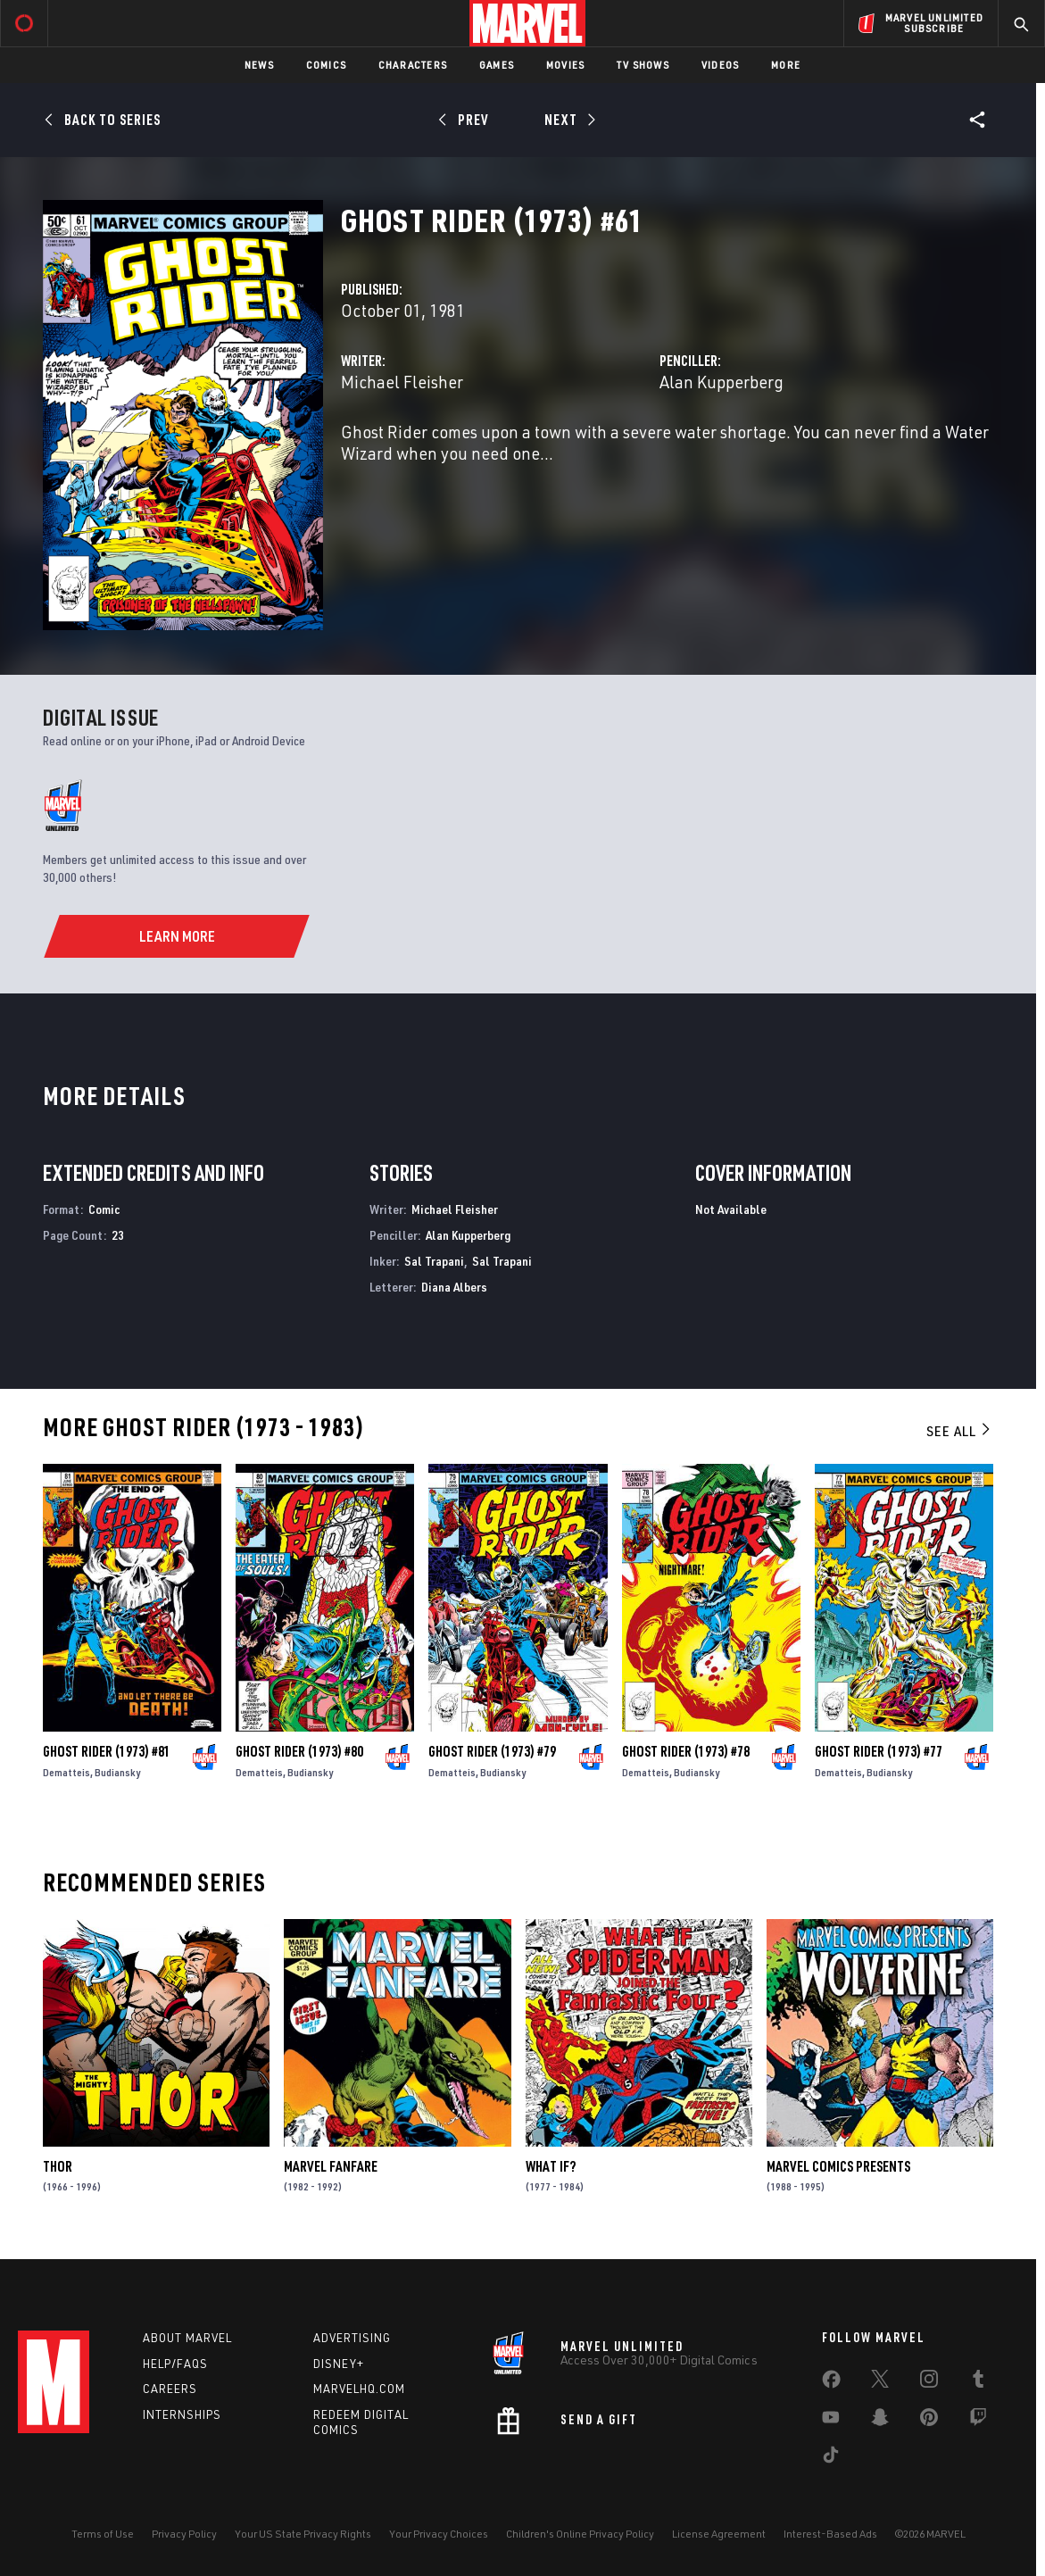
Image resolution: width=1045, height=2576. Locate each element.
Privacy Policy (184, 2533)
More (785, 64)
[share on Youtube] (831, 2421)
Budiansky (117, 1772)
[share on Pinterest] (929, 2421)
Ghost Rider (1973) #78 (686, 1751)
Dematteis (66, 1772)
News (259, 64)
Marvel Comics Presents (838, 2166)
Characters (412, 64)
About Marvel (187, 2338)
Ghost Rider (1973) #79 (492, 1751)
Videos (720, 64)
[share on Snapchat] (880, 2421)
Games (496, 64)
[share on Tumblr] (978, 2382)
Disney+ (338, 2363)
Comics (326, 64)
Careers (170, 2388)
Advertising (352, 2338)
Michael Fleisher (402, 381)
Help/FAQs (175, 2363)
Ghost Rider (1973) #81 (106, 1751)
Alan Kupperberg (721, 381)
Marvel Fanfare (330, 2166)
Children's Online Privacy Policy (580, 2533)
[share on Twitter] (880, 2382)
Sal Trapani (434, 1260)
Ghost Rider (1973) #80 (299, 1751)
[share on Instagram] (929, 2382)
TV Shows (643, 64)
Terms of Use (102, 2533)
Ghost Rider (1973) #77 (878, 1751)
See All (959, 1431)
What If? (551, 2166)
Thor (57, 2166)
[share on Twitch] (978, 2421)
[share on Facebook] (831, 2383)
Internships (182, 2414)
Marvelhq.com (359, 2388)
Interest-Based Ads (830, 2533)
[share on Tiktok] (831, 2458)
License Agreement (719, 2533)
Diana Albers (454, 1286)
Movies (565, 64)
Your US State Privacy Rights (303, 2533)
